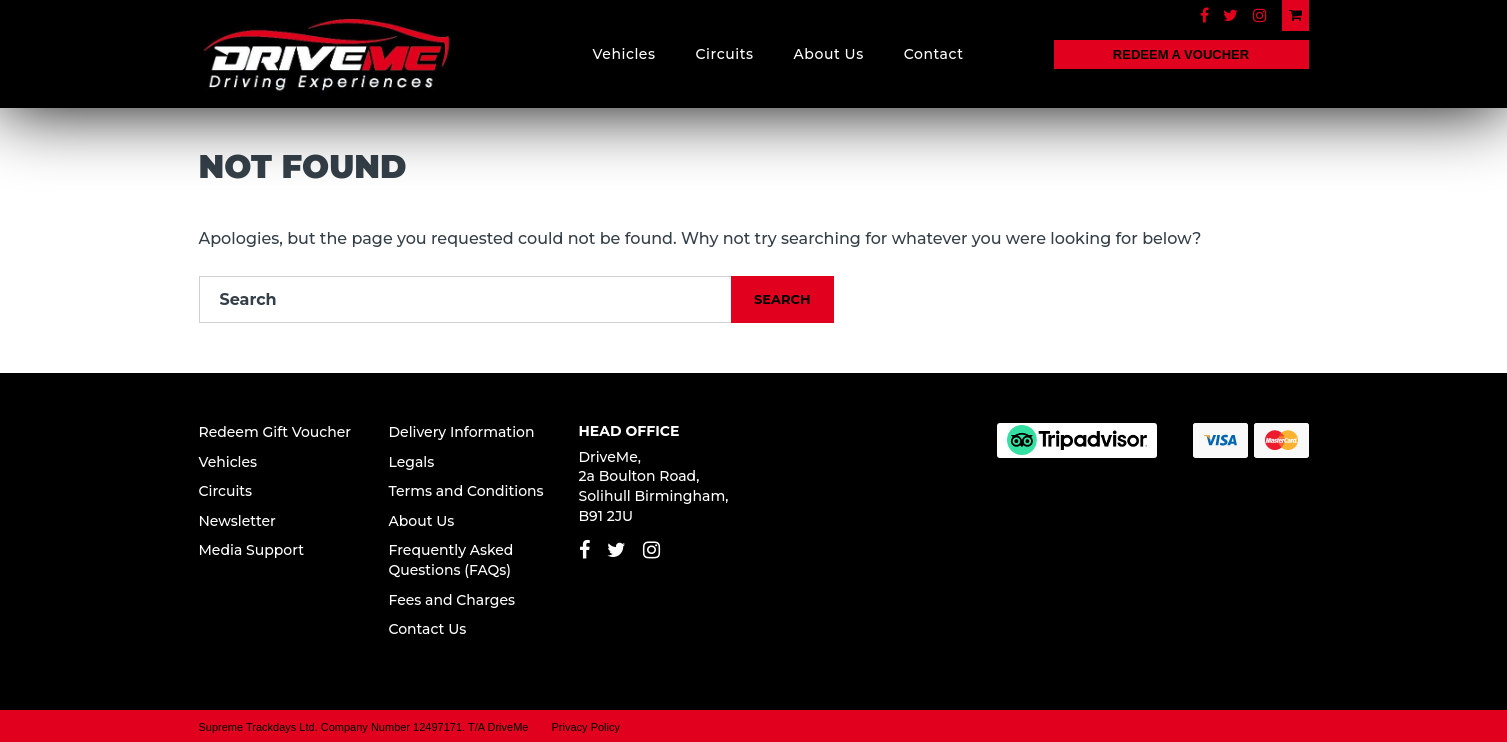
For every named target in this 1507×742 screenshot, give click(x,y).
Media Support (251, 550)
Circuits (725, 54)
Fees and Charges (452, 600)
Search (782, 299)
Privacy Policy (586, 727)
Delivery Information (462, 432)
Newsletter (237, 521)
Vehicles (624, 54)
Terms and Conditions (466, 491)
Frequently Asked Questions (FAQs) (451, 560)
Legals (412, 462)
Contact (934, 54)
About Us (829, 54)
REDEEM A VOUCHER (1181, 54)
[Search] (466, 299)
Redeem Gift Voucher (275, 432)
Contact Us (428, 629)
